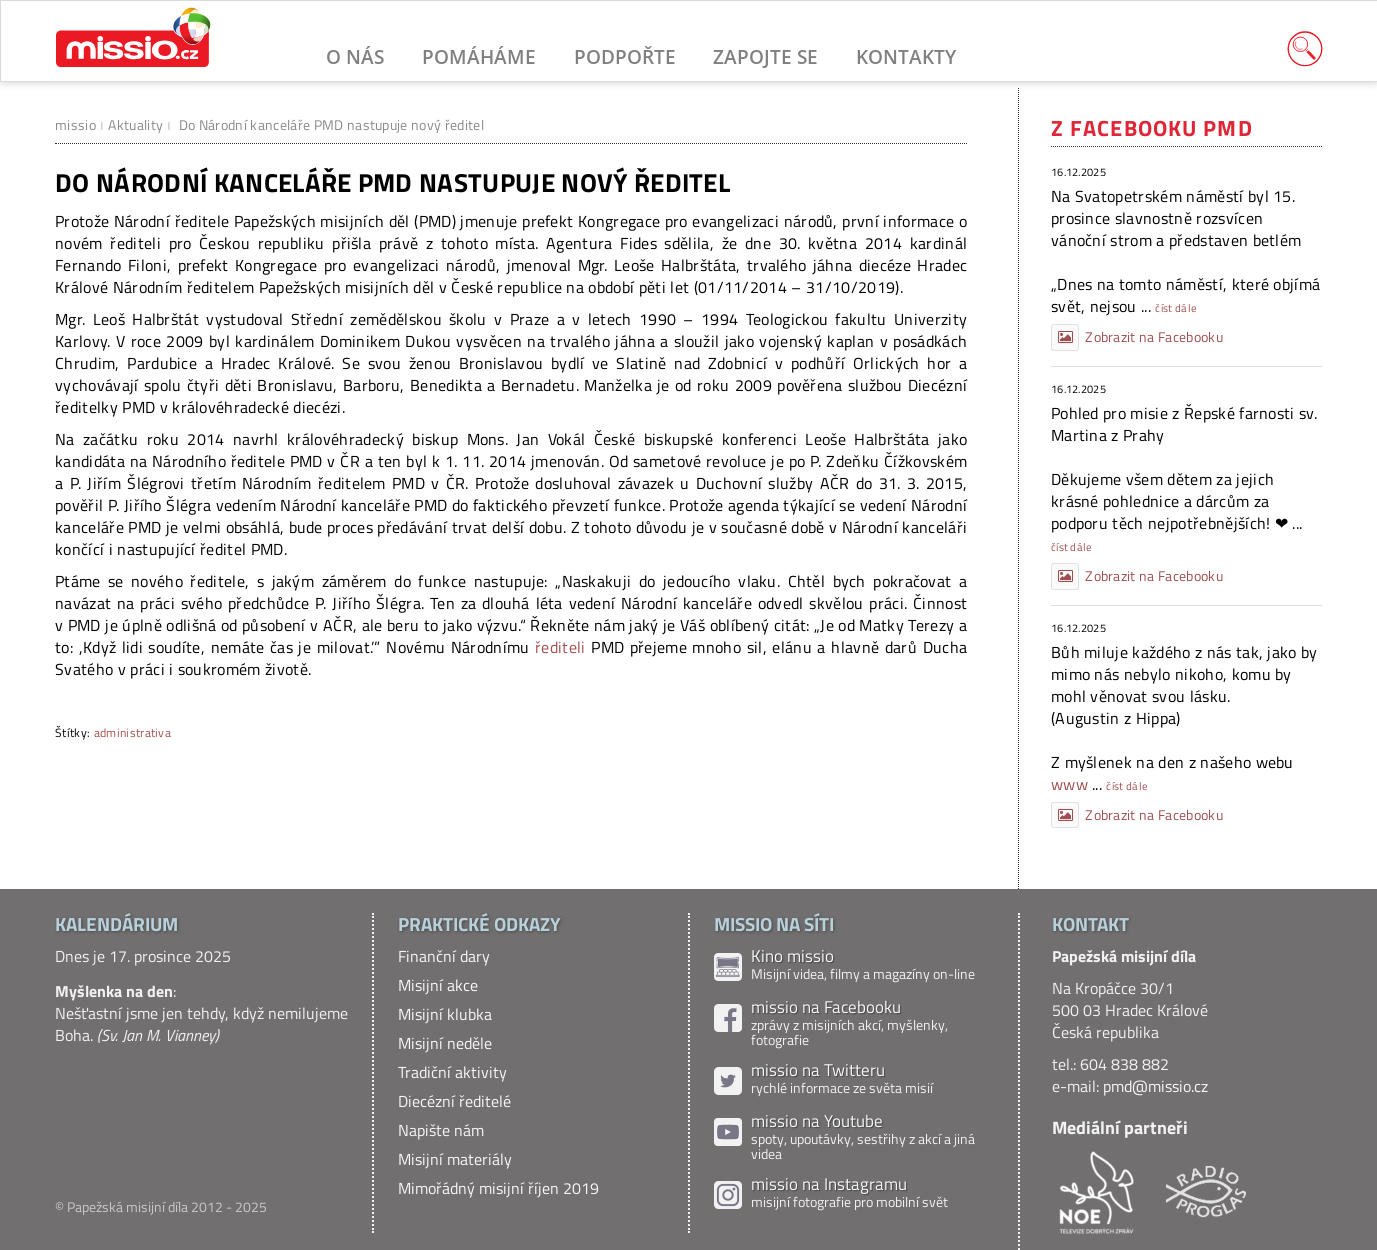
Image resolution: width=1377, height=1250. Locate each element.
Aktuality (135, 124)
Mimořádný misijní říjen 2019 (498, 1188)
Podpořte (625, 56)
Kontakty (906, 56)
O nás (355, 56)
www (1069, 784)
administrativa (132, 732)
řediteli (563, 647)
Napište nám (441, 1130)
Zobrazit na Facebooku (1137, 337)
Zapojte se (765, 56)
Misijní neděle (445, 1043)
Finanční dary (444, 956)
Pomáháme (479, 56)
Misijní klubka (445, 1014)
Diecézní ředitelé (454, 1101)
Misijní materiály (455, 1159)
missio (75, 124)
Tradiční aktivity (452, 1072)
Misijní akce (438, 985)
